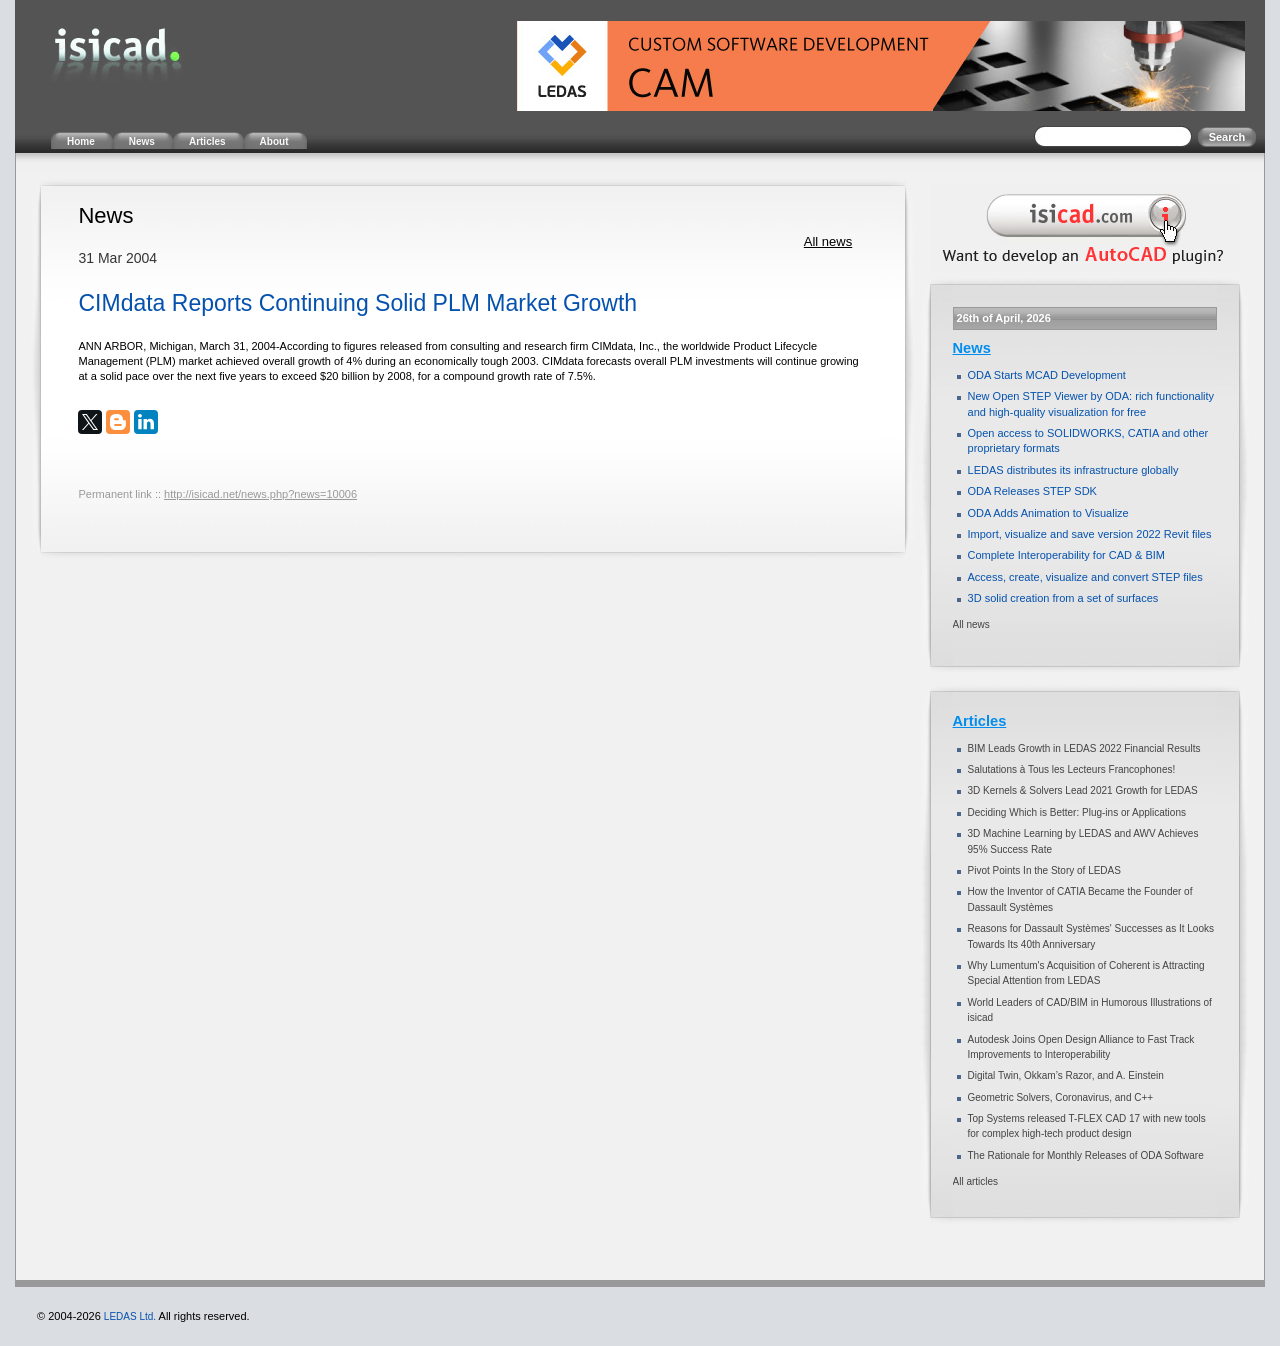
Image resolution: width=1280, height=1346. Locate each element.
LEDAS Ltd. (130, 1316)
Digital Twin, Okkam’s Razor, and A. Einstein (1066, 1075)
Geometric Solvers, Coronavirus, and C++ (1061, 1097)
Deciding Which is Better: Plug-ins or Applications (1077, 812)
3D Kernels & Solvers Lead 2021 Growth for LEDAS (1083, 790)
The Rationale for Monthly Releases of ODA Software (1086, 1155)
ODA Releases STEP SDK (1032, 491)
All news (828, 241)
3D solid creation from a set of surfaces (1063, 598)
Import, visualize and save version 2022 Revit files (1090, 534)
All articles (976, 1181)
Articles (980, 721)
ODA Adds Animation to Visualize (1048, 513)
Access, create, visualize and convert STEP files (1085, 577)
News (972, 348)
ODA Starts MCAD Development (1047, 375)
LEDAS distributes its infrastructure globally (1073, 470)
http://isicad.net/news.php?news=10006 (260, 494)
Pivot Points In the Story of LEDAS (1044, 870)
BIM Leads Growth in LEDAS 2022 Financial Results (1084, 748)
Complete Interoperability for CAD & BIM (1066, 555)
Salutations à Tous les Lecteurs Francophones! (1072, 769)
